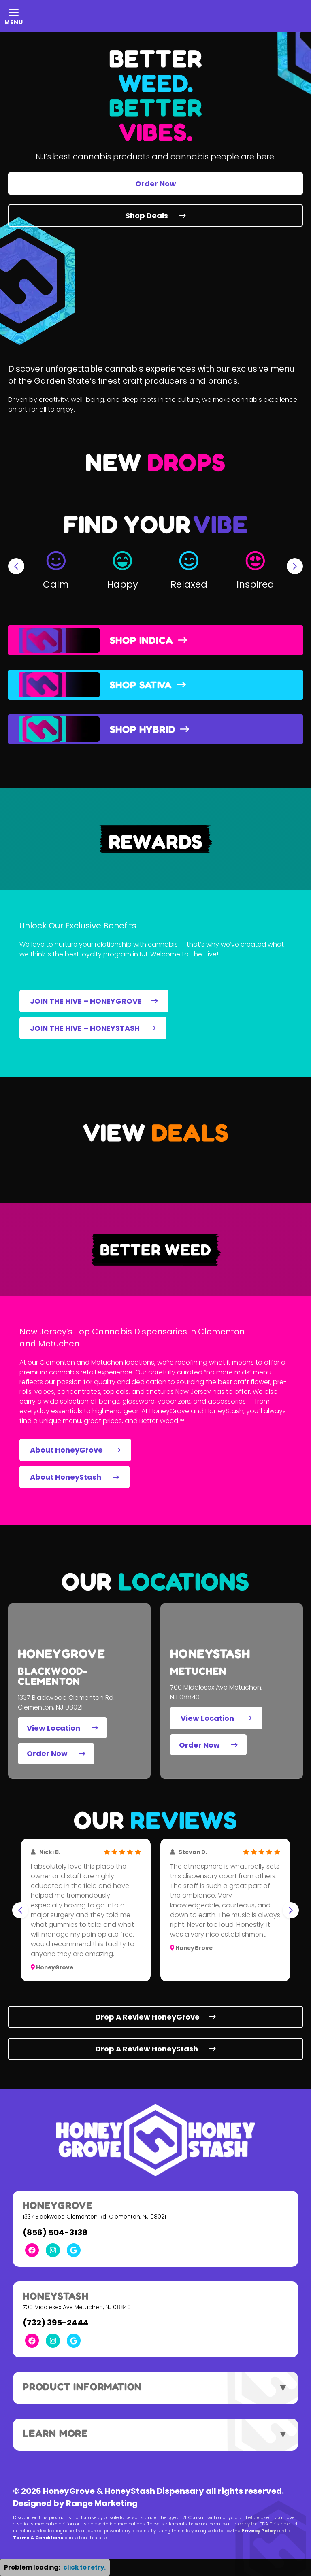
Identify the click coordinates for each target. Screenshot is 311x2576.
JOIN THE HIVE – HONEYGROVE (94, 1001)
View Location (62, 1728)
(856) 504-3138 (55, 2232)
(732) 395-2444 (56, 2322)
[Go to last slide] (16, 566)
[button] (56, 566)
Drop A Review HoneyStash (156, 2049)
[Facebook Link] (32, 2250)
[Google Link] (74, 2250)
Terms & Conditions (38, 2537)
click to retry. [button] (84, 2567)
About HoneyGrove (75, 1450)
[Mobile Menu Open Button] (14, 16)
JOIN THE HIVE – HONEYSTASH (93, 1028)
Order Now (155, 183)
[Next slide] (295, 566)
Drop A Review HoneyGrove (156, 2017)
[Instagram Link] (53, 2250)
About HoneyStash (74, 1477)
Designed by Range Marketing (75, 2503)
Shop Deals (156, 215)
